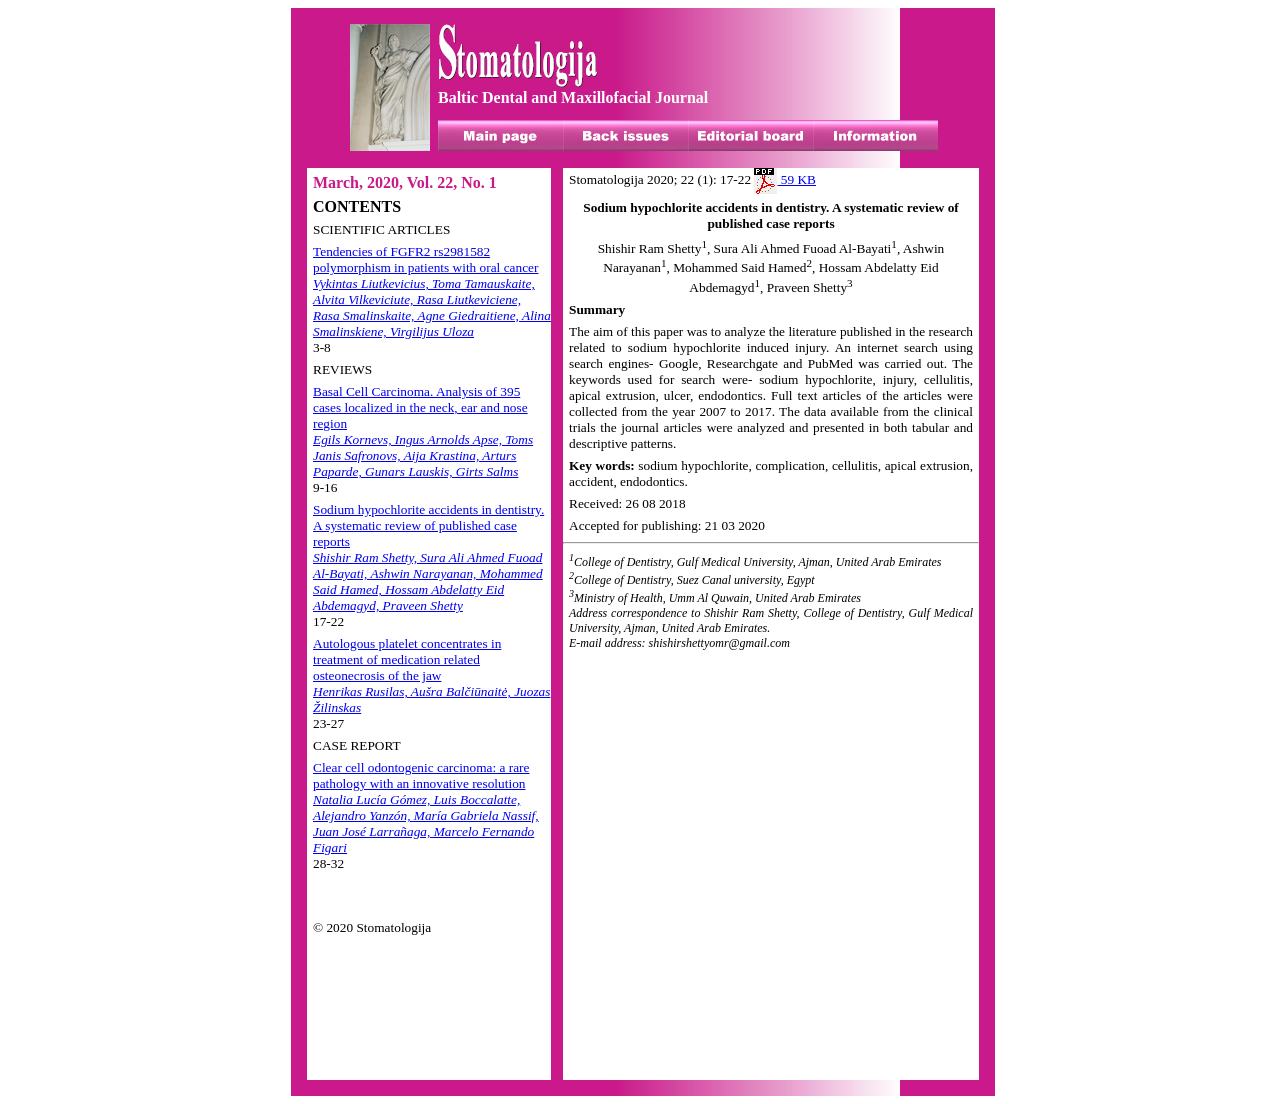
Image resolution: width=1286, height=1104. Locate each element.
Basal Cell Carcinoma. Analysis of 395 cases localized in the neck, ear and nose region (423, 431)
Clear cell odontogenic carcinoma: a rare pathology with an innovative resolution (426, 807)
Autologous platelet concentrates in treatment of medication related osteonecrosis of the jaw (431, 675)
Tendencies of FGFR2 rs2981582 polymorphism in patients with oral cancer (432, 291)
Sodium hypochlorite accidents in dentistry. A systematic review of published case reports (428, 557)
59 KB (785, 179)
